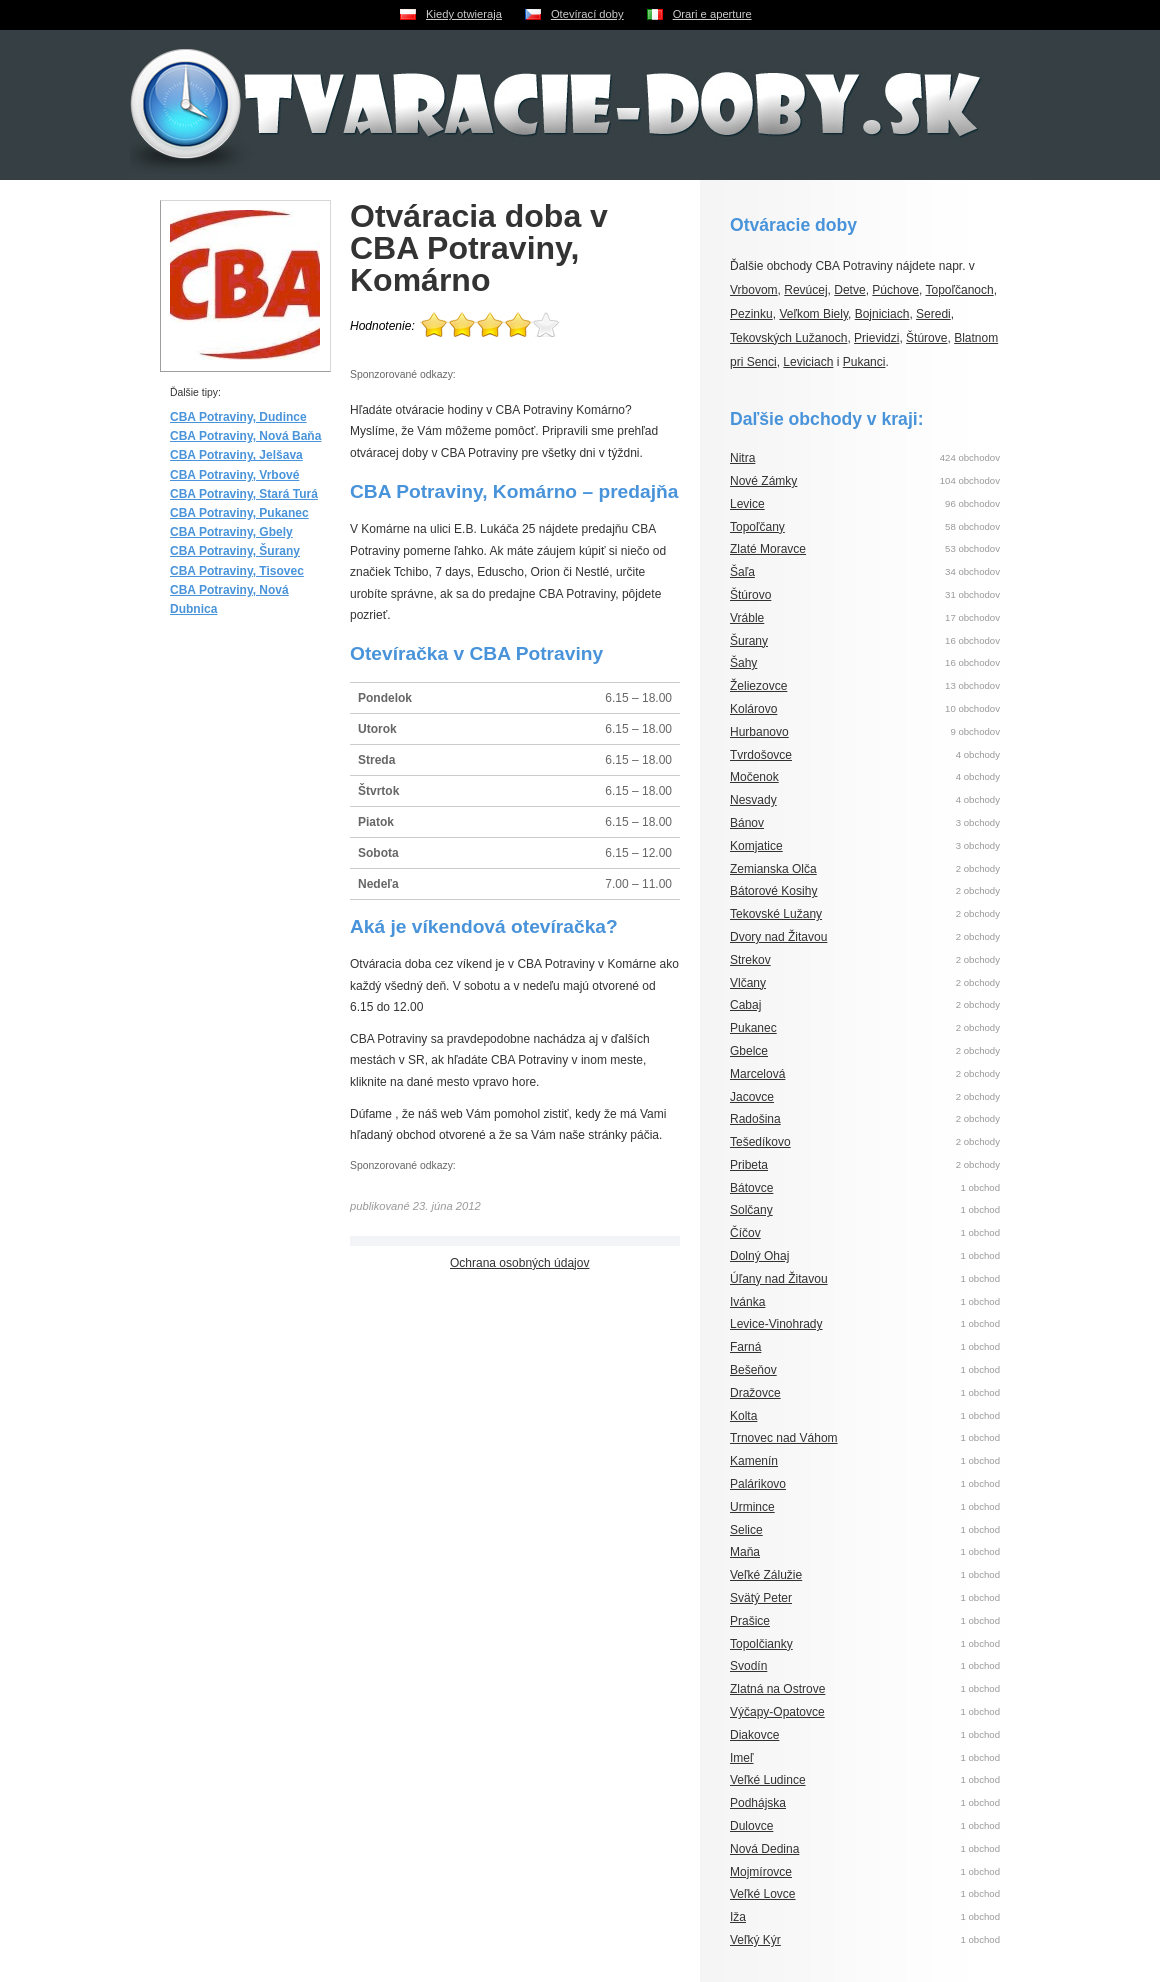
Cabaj (745, 1005)
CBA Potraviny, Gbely (231, 532)
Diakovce (754, 1735)
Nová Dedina (764, 1849)
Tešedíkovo (760, 1142)
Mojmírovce (761, 1872)
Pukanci (864, 362)
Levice (747, 504)
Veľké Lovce (763, 1894)
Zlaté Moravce (768, 549)
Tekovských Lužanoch (788, 338)
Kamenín (754, 1461)
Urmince (752, 1507)
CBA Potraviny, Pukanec (239, 513)
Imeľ (742, 1758)
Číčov (745, 1233)
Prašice (750, 1621)
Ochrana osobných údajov (519, 1263)
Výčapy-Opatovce (777, 1712)
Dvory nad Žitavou (778, 937)
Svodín (748, 1666)
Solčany (751, 1210)
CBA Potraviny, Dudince (238, 417)
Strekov (750, 960)
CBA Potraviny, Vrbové (234, 475)
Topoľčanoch (959, 290)
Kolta (743, 1416)
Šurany (749, 641)
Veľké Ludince (768, 1780)
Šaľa (742, 572)
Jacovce (752, 1097)
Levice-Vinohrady (776, 1324)
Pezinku (751, 314)
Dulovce (751, 1826)
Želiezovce (758, 686)
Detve (849, 290)
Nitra (742, 458)
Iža (738, 1917)
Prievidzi (876, 338)
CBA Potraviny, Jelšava (236, 455)
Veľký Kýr (755, 1940)
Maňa (745, 1552)
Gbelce (749, 1051)
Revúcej (805, 290)
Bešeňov (753, 1370)
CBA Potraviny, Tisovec (237, 571)
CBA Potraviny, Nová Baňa (245, 436)
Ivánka (747, 1302)
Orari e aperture (712, 14)
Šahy (743, 663)
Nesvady (753, 800)
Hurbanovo (759, 732)
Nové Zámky (763, 481)
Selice (746, 1530)
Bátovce (751, 1188)
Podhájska (758, 1803)
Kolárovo (753, 709)
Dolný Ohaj (759, 1256)
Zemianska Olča (773, 869)
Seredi (933, 314)
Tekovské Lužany (776, 914)
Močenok (754, 777)
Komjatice (756, 846)
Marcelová (757, 1074)
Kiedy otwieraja (464, 14)
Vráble (747, 618)
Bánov (747, 823)
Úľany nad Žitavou (779, 1279)
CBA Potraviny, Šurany (235, 551)
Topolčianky (761, 1644)
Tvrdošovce (761, 755)
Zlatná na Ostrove (777, 1689)
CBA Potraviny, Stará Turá (244, 494)
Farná (745, 1347)
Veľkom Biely (813, 314)
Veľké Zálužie (766, 1575)
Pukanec (753, 1028)
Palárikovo (758, 1484)
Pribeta (749, 1165)
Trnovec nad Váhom (784, 1438)
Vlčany (748, 983)
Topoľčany (757, 527)
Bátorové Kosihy (773, 891)
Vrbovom (754, 290)
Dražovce (755, 1393)
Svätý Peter (761, 1598)
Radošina (755, 1119)
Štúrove (926, 338)
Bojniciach (882, 314)
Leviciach (808, 362)
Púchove (895, 290)
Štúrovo (750, 595)
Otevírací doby (587, 14)
